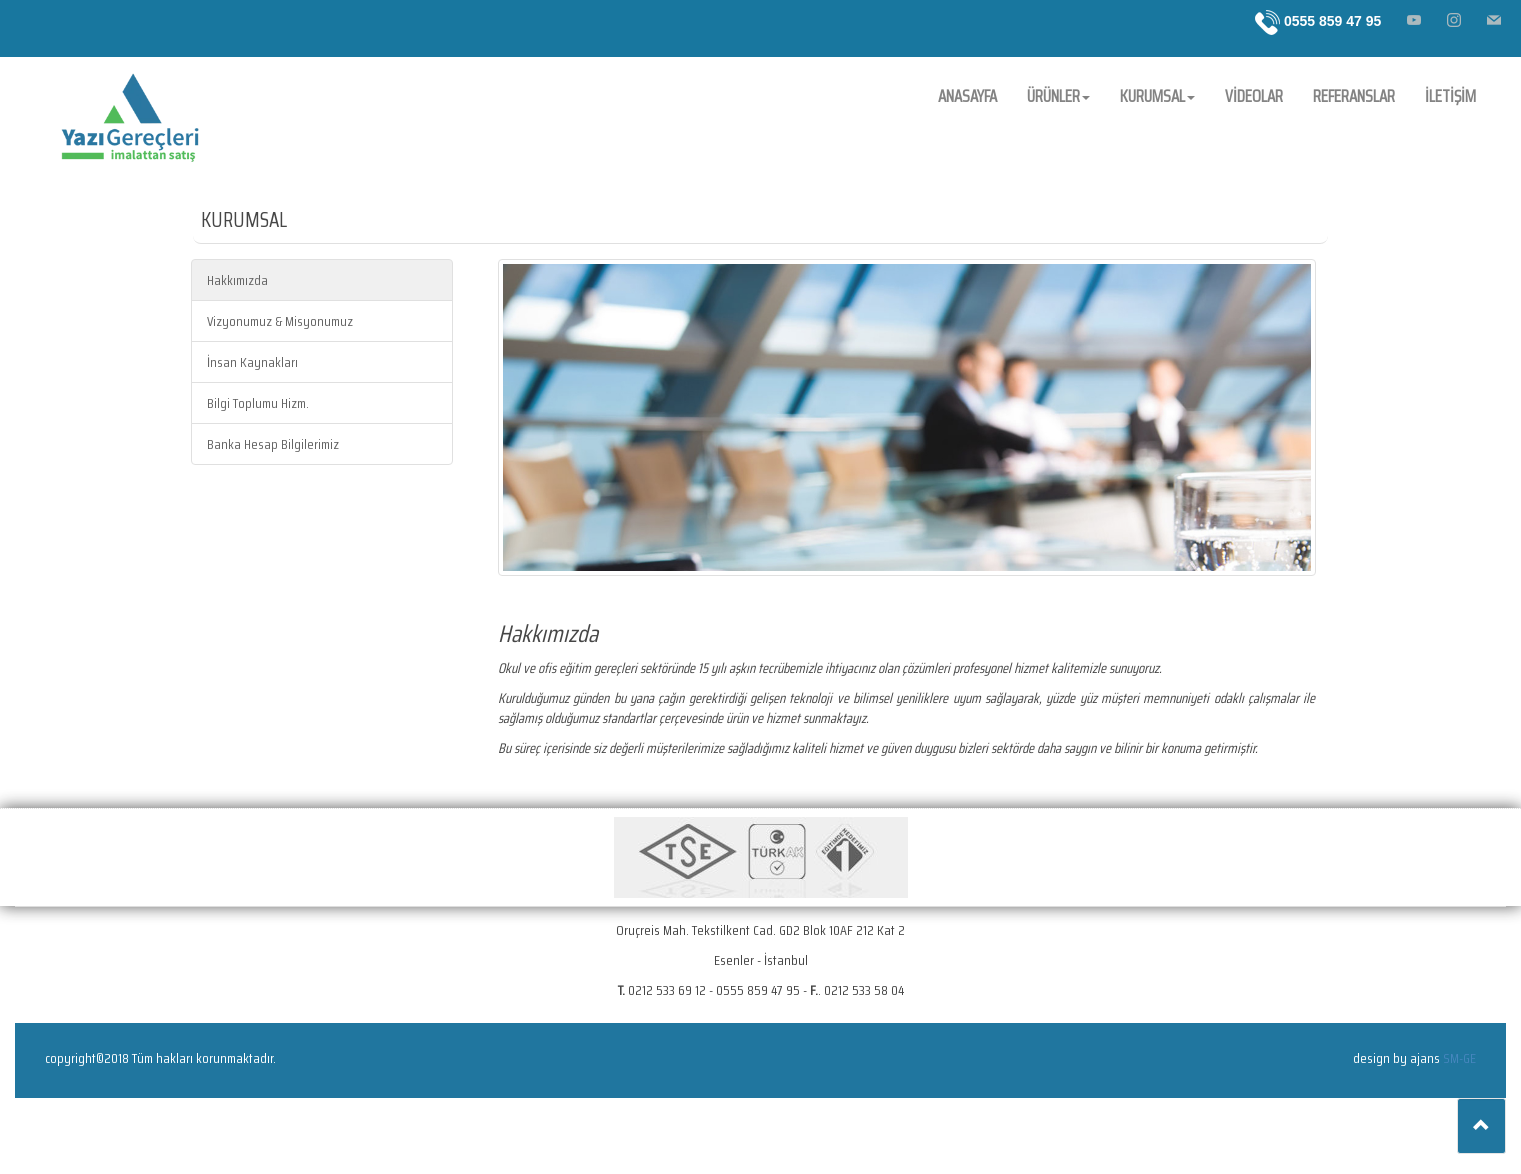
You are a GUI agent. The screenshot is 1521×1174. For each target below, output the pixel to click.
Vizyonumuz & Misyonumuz (280, 321)
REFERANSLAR (1354, 96)
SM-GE (1459, 1058)
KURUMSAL (1157, 96)
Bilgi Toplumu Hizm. (258, 403)
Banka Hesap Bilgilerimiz (273, 444)
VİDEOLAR (1254, 96)
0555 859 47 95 (1332, 21)
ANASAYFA (967, 96)
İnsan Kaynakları (252, 362)
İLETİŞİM (1450, 96)
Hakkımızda (237, 280)
